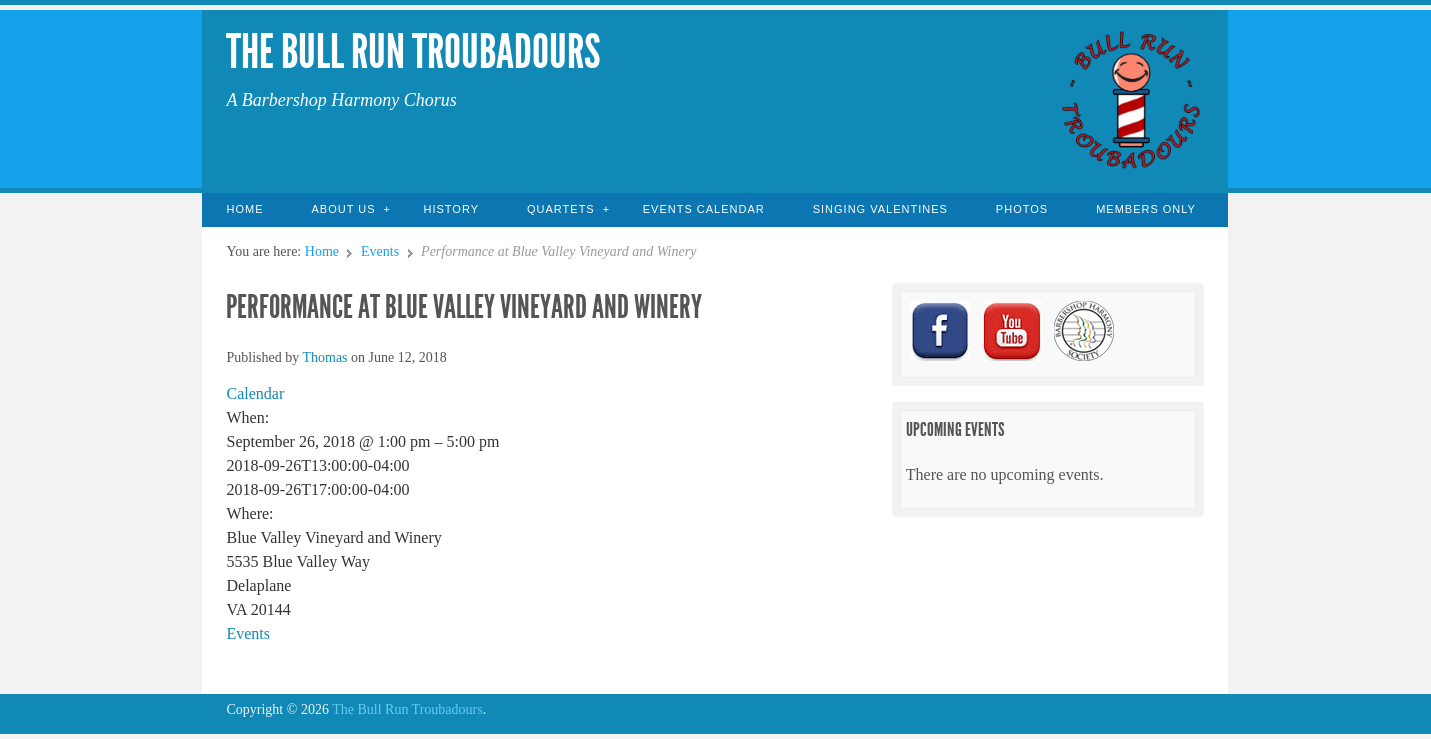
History (452, 209)
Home (244, 209)
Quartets (561, 209)
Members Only (1146, 209)
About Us (343, 209)
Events (380, 251)
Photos (1022, 209)
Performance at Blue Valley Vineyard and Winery (464, 307)
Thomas (324, 357)
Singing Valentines (880, 209)
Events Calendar (704, 209)
